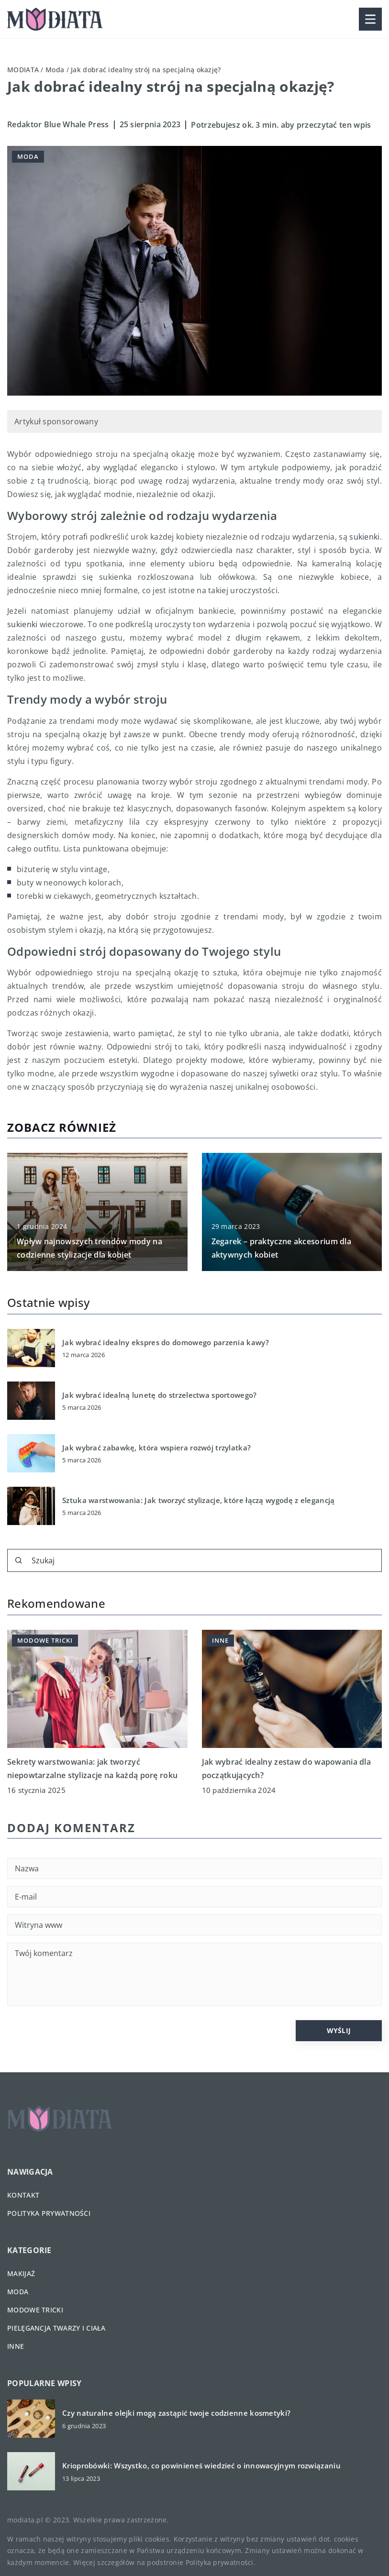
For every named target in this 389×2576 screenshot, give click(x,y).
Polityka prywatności (48, 2213)
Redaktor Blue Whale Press (58, 124)
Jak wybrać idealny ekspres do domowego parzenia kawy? (165, 1342)
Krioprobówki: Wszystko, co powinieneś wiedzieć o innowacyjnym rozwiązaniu (201, 2465)
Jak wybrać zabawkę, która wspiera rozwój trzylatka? (156, 1447)
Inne (15, 2346)
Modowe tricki (35, 2309)
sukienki (364, 536)
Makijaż (21, 2273)
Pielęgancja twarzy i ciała (56, 2328)
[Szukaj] (18, 1560)
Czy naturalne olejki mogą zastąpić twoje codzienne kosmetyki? (176, 2413)
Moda (28, 156)
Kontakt (23, 2195)
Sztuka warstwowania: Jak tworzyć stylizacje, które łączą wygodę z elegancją (198, 1500)
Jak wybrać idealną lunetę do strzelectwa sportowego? (159, 1395)
